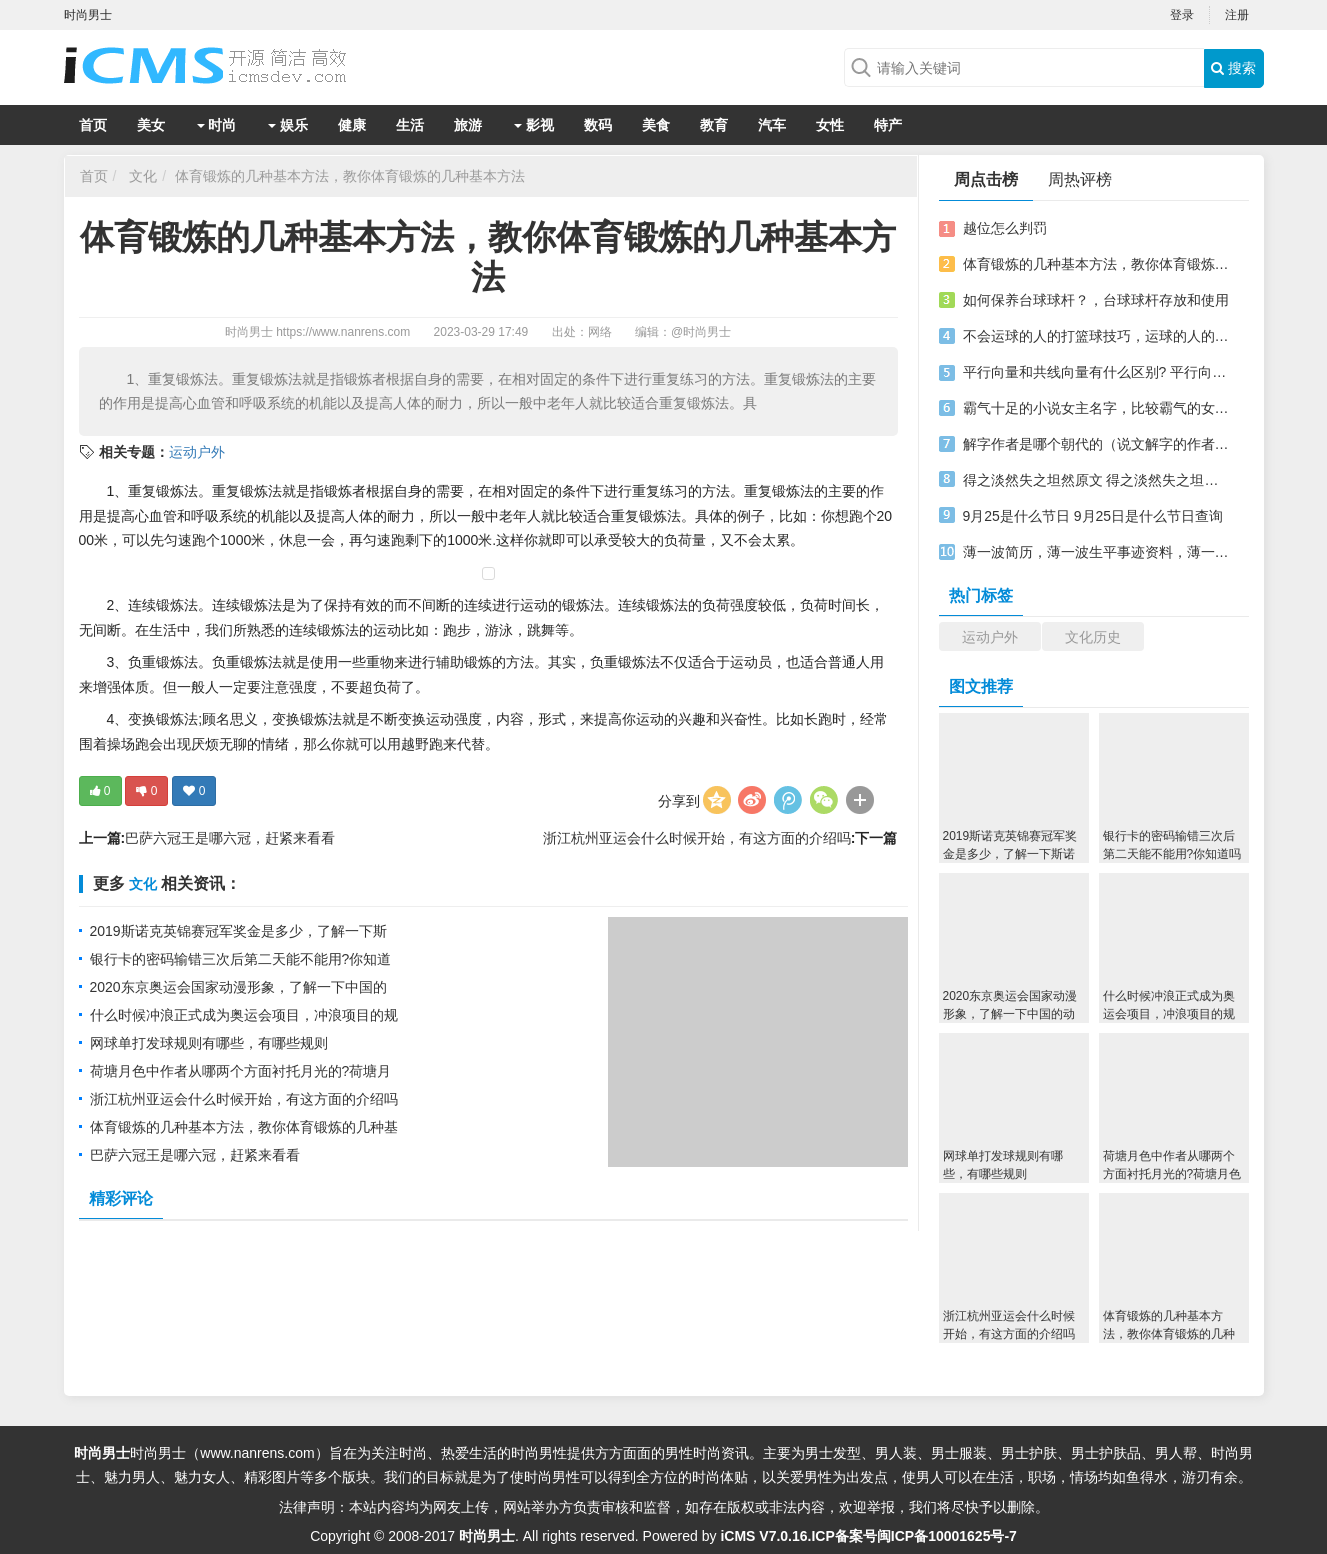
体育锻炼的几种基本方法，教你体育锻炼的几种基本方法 (350, 176)
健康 (352, 125)
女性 (830, 125)
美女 (151, 125)
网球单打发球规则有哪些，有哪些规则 (209, 1043)
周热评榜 (1080, 179)
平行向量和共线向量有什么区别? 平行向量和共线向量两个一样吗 (1097, 372)
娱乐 (288, 125)
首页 (93, 125)
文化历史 (1093, 637)
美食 (656, 125)
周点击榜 (986, 179)
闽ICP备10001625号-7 (947, 1536)
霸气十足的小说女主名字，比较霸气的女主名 (1097, 408)
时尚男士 (249, 332)
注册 (1237, 15)
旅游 (468, 125)
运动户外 (197, 452)
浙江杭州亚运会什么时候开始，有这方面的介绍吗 (697, 838)
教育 (714, 125)
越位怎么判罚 (1005, 228)
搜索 (1233, 68)
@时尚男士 (701, 332)
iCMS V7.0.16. (765, 1536)
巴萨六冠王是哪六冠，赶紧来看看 (230, 838)
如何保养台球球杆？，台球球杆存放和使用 (1096, 300)
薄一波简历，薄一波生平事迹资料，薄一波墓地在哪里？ (1097, 552)
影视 (534, 125)
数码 (598, 125)
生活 (410, 125)
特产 (888, 125)
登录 (1182, 15)
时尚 (217, 125)
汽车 (772, 125)
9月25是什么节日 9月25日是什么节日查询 (1093, 516)
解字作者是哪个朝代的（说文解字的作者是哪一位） (1097, 444)
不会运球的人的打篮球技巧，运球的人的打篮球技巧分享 (1097, 336)
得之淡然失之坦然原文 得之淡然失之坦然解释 (1097, 480)
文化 (143, 176)
